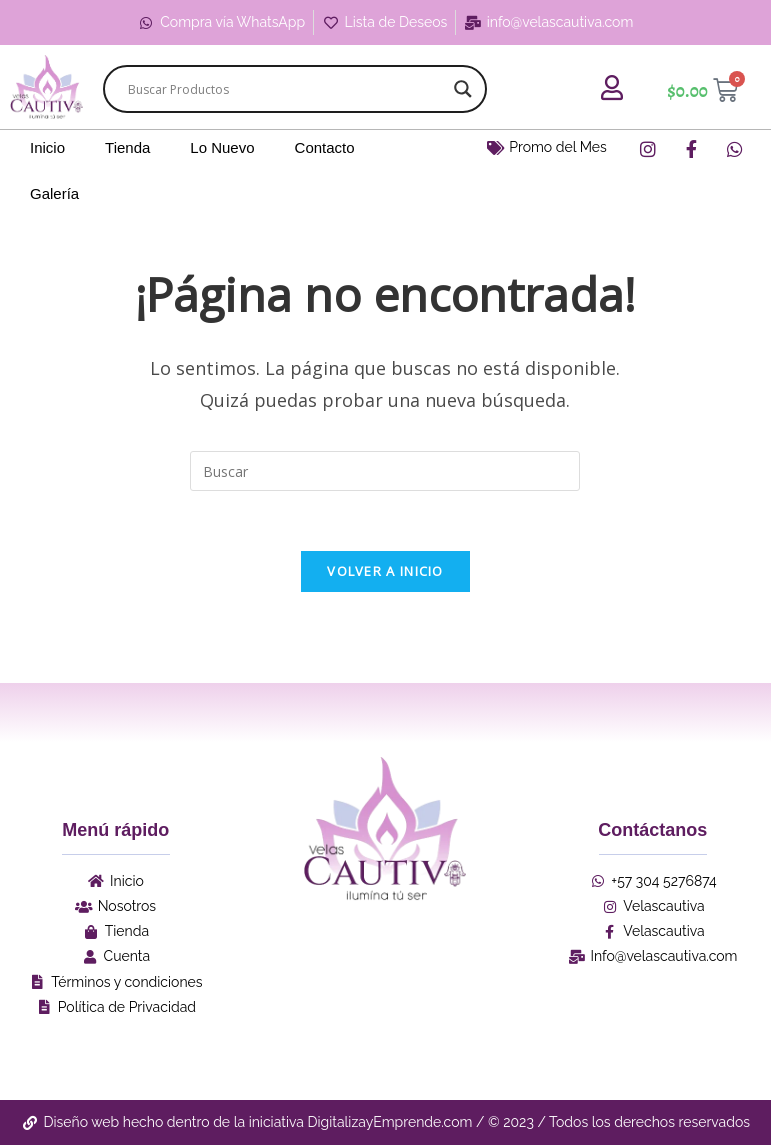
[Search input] (286, 89)
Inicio (47, 147)
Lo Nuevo (222, 147)
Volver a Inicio (385, 572)
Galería (54, 193)
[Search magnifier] (463, 89)
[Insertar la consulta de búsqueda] (385, 471)
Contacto (325, 147)
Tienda (127, 147)
